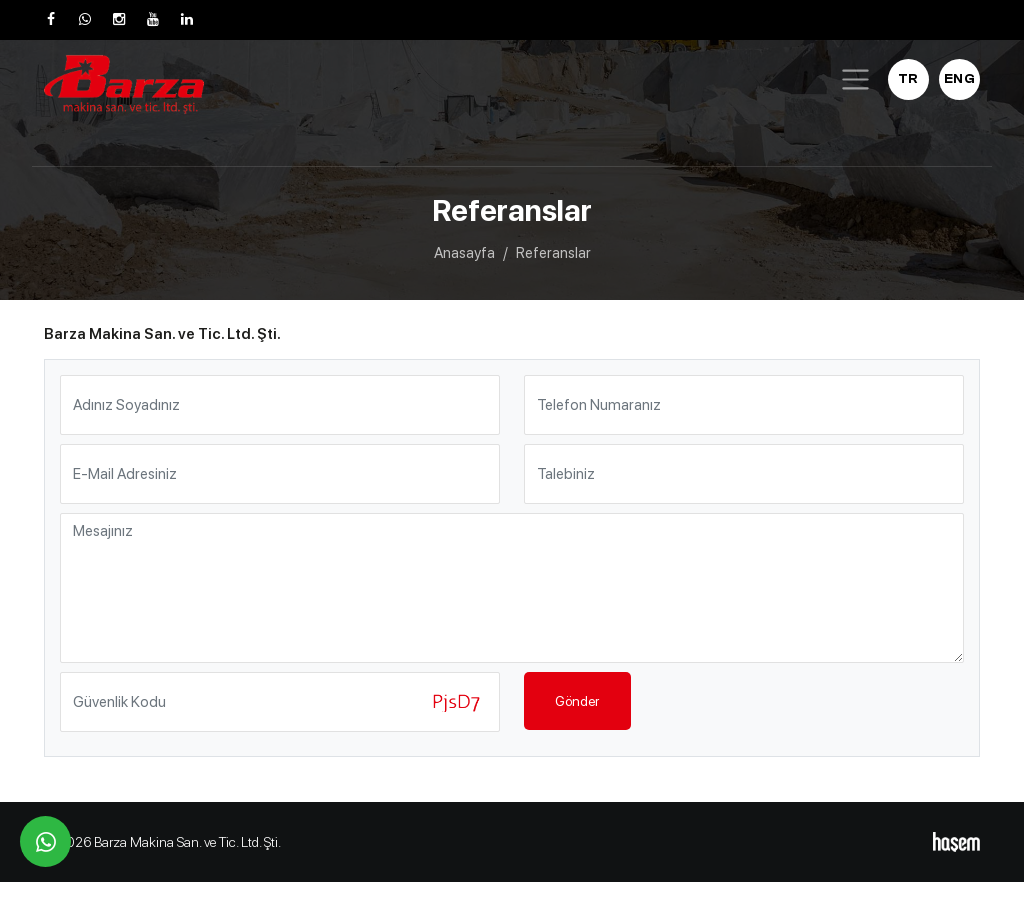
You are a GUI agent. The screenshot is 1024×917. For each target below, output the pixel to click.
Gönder (577, 701)
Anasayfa (464, 253)
